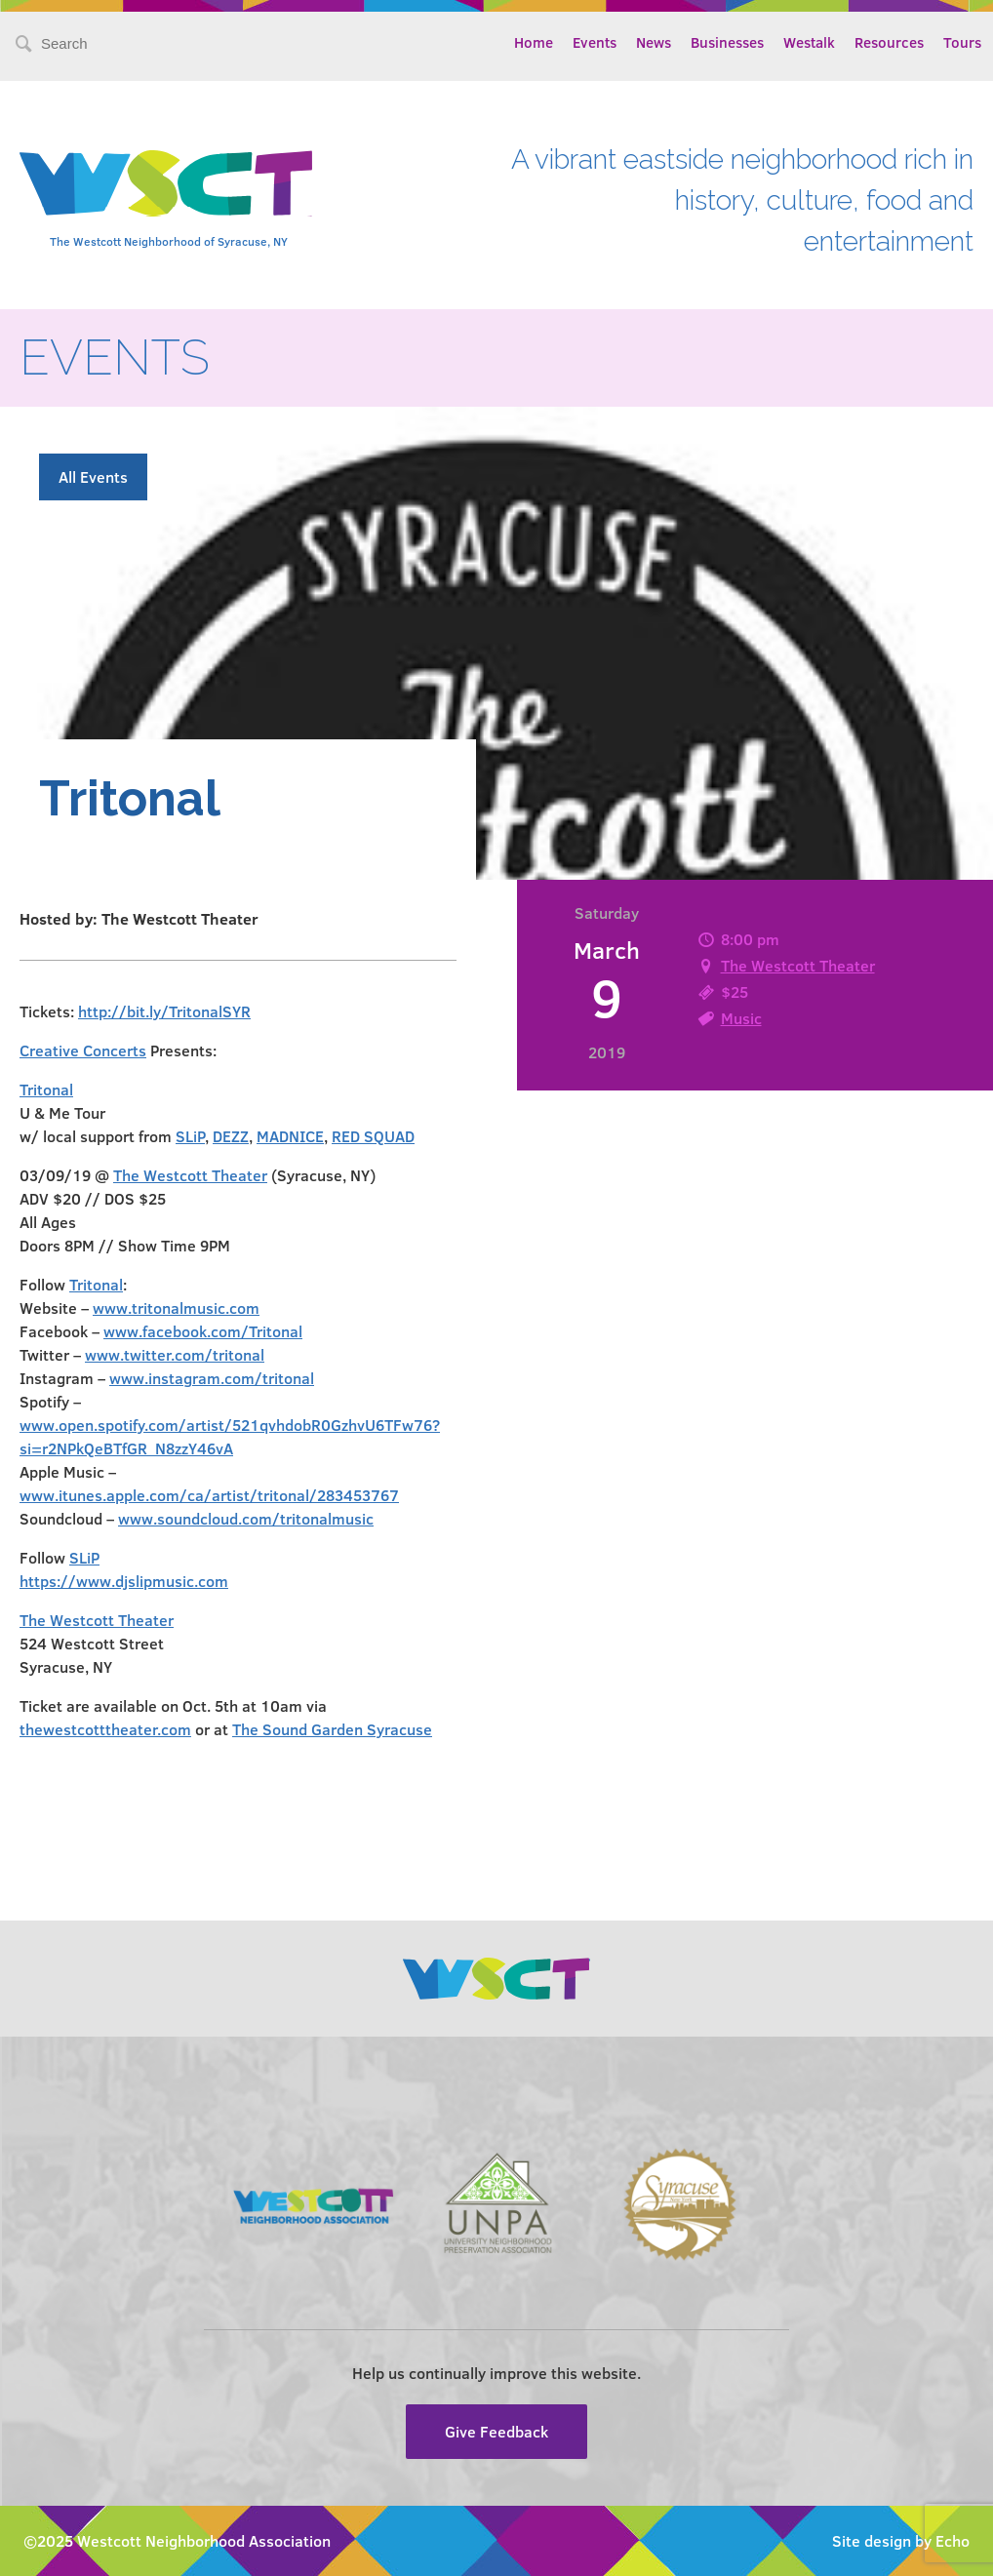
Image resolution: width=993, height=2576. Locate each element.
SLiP (190, 1136)
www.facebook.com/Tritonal (202, 1331)
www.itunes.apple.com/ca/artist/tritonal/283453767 (209, 1495)
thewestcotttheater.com (105, 1729)
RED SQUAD (373, 1136)
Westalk (809, 42)
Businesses (727, 42)
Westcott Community (166, 183)
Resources (889, 42)
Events (594, 42)
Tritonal (46, 1089)
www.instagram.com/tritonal (211, 1377)
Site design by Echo (901, 2540)
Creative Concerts (83, 1050)
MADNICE (290, 1136)
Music (741, 1018)
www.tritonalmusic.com (176, 1307)
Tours (962, 42)
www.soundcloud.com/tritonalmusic (246, 1518)
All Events (93, 476)
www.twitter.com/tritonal (174, 1354)
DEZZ (231, 1136)
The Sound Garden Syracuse (332, 1729)
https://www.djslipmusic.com (124, 1580)
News (653, 42)
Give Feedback (496, 2431)
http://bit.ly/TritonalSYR (164, 1011)
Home (533, 42)
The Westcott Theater (798, 965)
